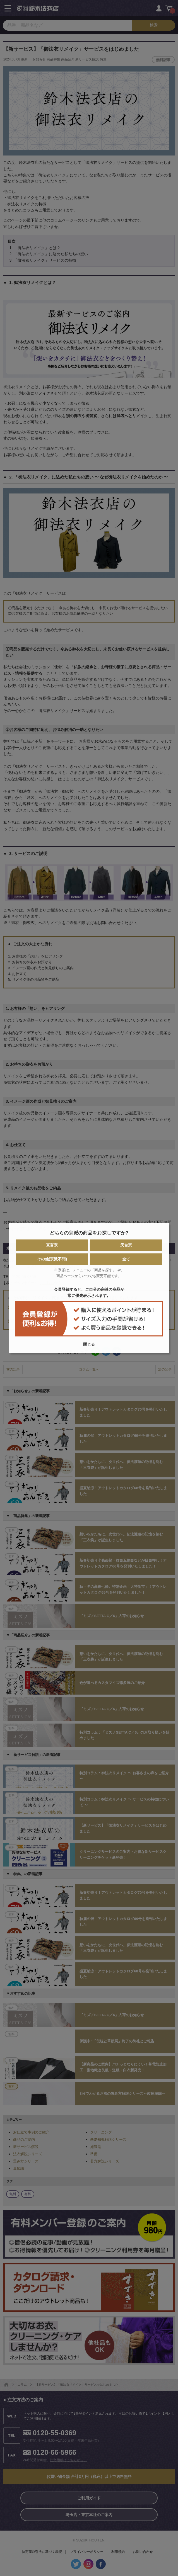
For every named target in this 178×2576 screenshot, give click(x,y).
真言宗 (52, 1245)
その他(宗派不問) (52, 1259)
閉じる (89, 1344)
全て (126, 1259)
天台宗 (126, 1245)
